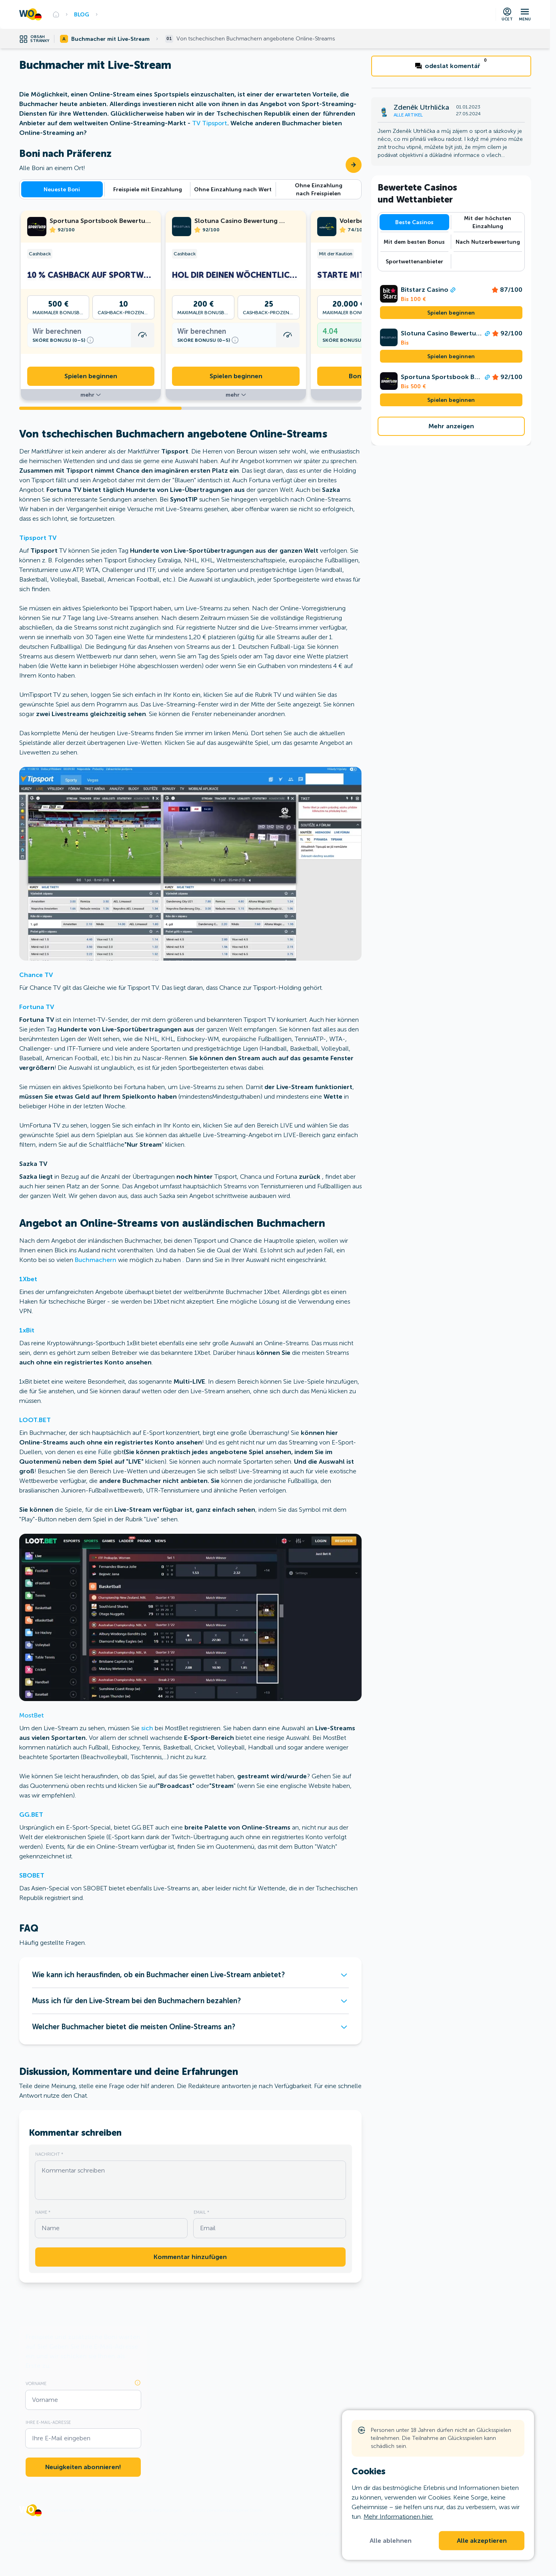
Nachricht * (49, 2154)
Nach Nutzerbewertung (488, 242)
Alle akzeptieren (482, 2540)
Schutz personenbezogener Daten (227, 2510)
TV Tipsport (209, 123)
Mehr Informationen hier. (398, 2516)
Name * (42, 2212)
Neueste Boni (62, 189)
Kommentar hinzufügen (190, 2257)
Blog (81, 14)
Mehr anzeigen (451, 426)
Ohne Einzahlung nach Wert (233, 189)
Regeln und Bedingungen (154, 2510)
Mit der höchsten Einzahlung (487, 222)
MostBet (31, 1715)
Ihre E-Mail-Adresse (48, 2422)
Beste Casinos (414, 222)
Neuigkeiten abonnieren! (83, 2467)
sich (147, 1728)
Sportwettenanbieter (414, 261)
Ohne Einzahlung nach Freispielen (318, 189)
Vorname (36, 2383)
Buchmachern (95, 1259)
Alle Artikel (408, 114)
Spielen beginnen (90, 376)
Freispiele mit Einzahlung (147, 189)
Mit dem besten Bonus (414, 242)
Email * (201, 2212)
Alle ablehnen (391, 2540)
